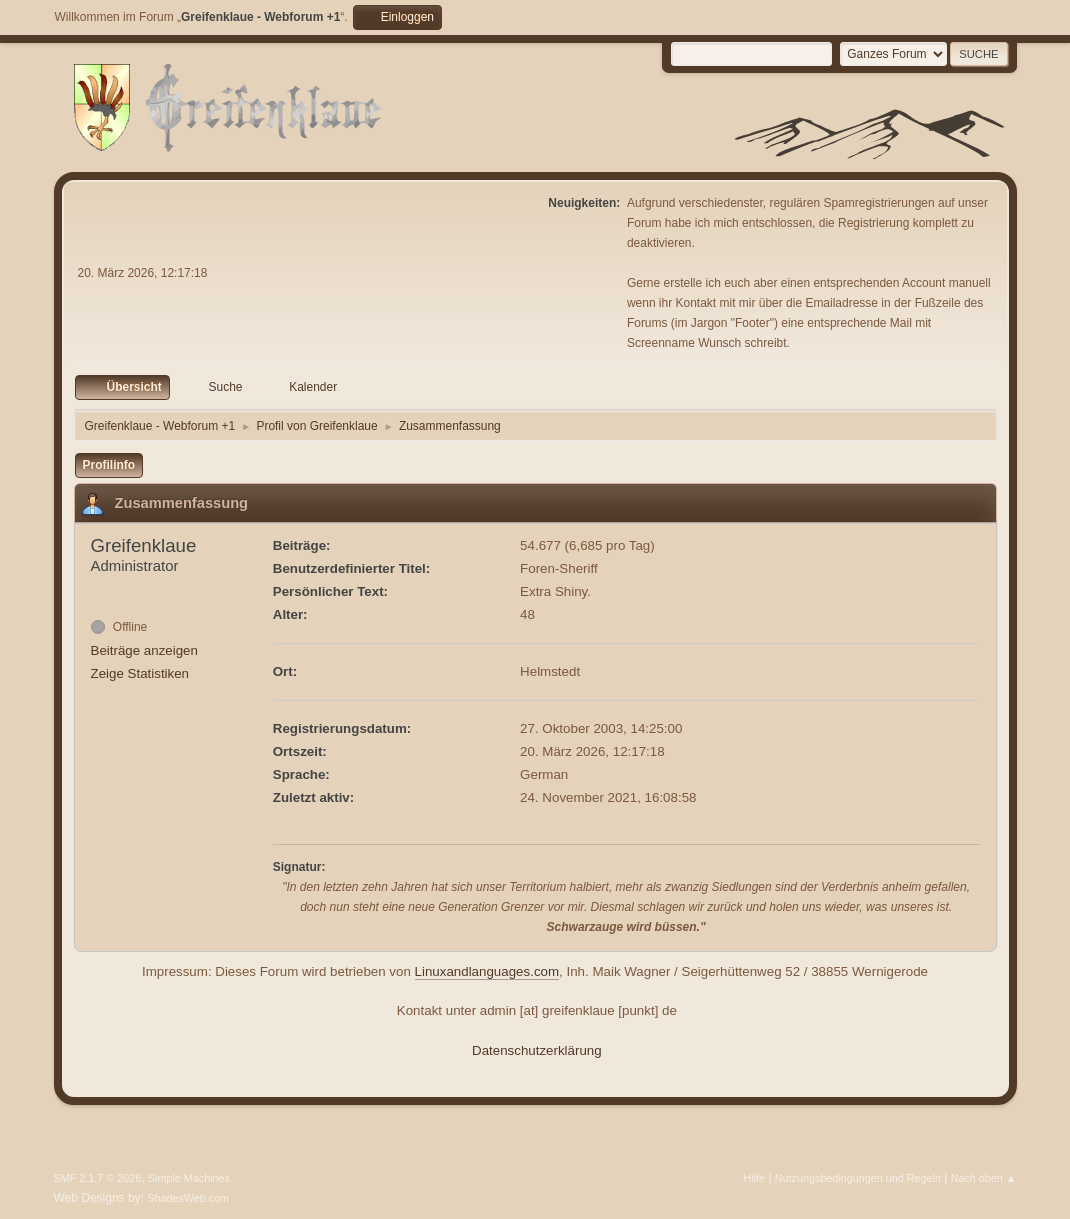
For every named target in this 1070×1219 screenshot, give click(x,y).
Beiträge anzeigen (144, 650)
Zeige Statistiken (140, 673)
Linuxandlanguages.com (487, 971)
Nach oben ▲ (984, 1178)
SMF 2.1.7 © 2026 (98, 1178)
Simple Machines (189, 1178)
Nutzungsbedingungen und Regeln (858, 1178)
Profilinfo (109, 465)
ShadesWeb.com (188, 1198)
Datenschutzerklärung (537, 1050)
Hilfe (754, 1178)
